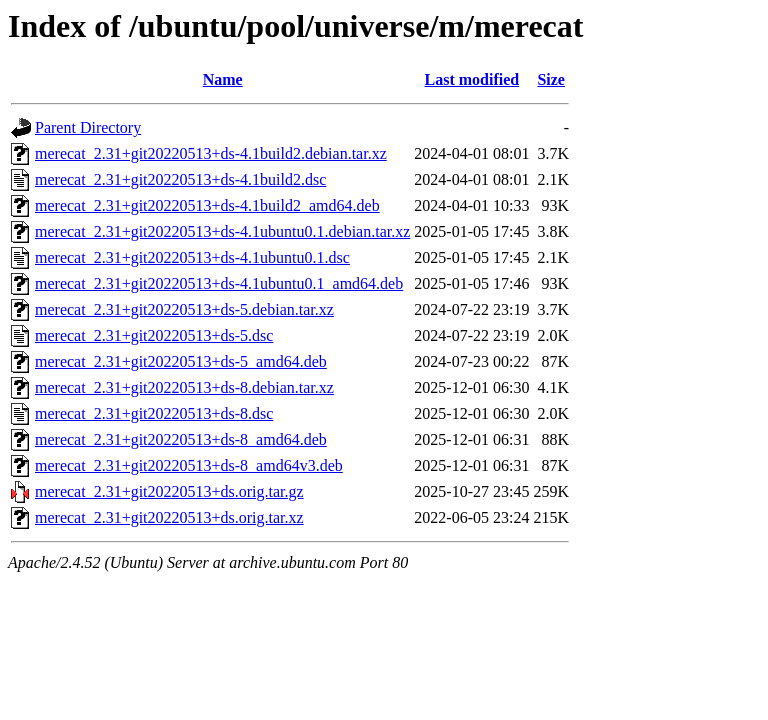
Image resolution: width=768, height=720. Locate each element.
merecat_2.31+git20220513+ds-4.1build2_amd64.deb (207, 205)
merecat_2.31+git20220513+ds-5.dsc (154, 335)
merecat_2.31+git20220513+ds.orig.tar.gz (169, 491)
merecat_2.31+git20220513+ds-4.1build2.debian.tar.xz (211, 153)
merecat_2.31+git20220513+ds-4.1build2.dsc (180, 179)
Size (551, 79)
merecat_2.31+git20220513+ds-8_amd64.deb (181, 439)
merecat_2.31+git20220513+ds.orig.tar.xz (169, 517)
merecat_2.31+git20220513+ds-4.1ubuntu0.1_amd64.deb (219, 283)
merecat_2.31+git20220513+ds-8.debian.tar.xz (184, 387)
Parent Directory (88, 127)
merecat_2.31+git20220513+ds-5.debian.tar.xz (184, 309)
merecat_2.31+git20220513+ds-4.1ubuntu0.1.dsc (192, 257)
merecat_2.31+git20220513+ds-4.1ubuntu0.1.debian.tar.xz (222, 231)
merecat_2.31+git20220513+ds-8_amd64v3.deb (189, 465)
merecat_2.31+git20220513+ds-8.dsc (154, 413)
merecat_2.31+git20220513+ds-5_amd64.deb (181, 361)
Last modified (472, 79)
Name (223, 79)
